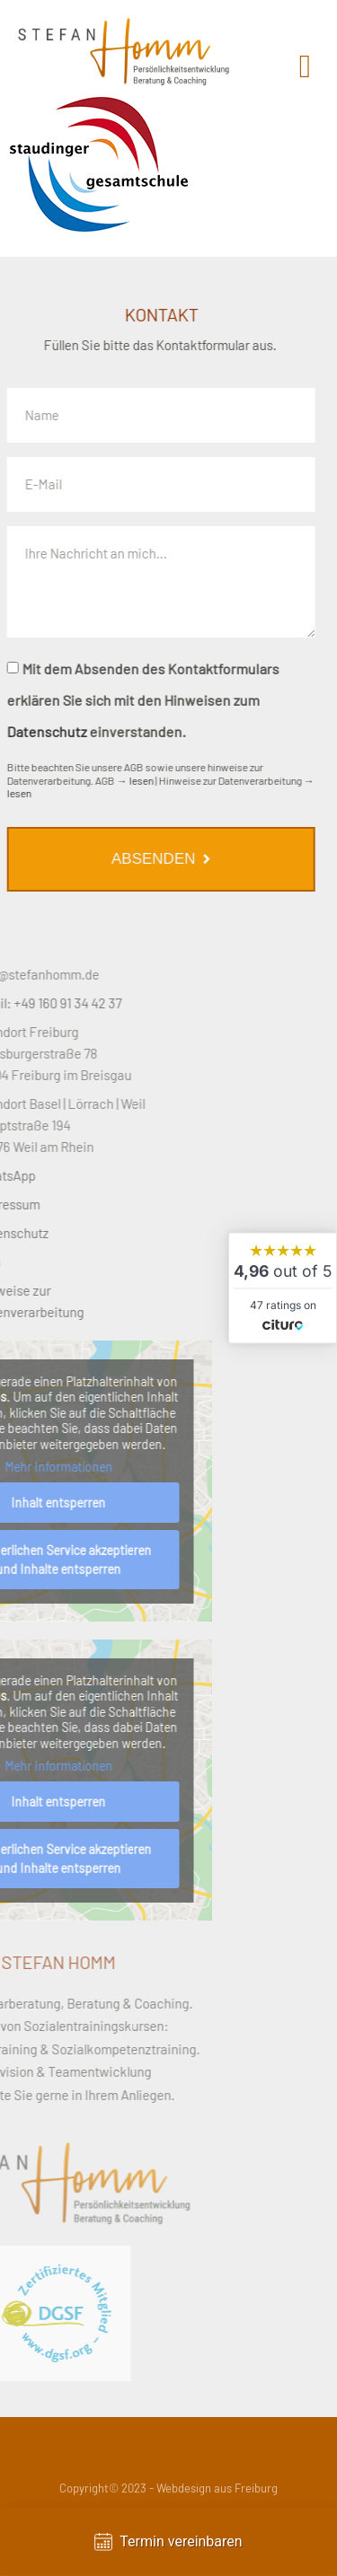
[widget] (282, 1288)
